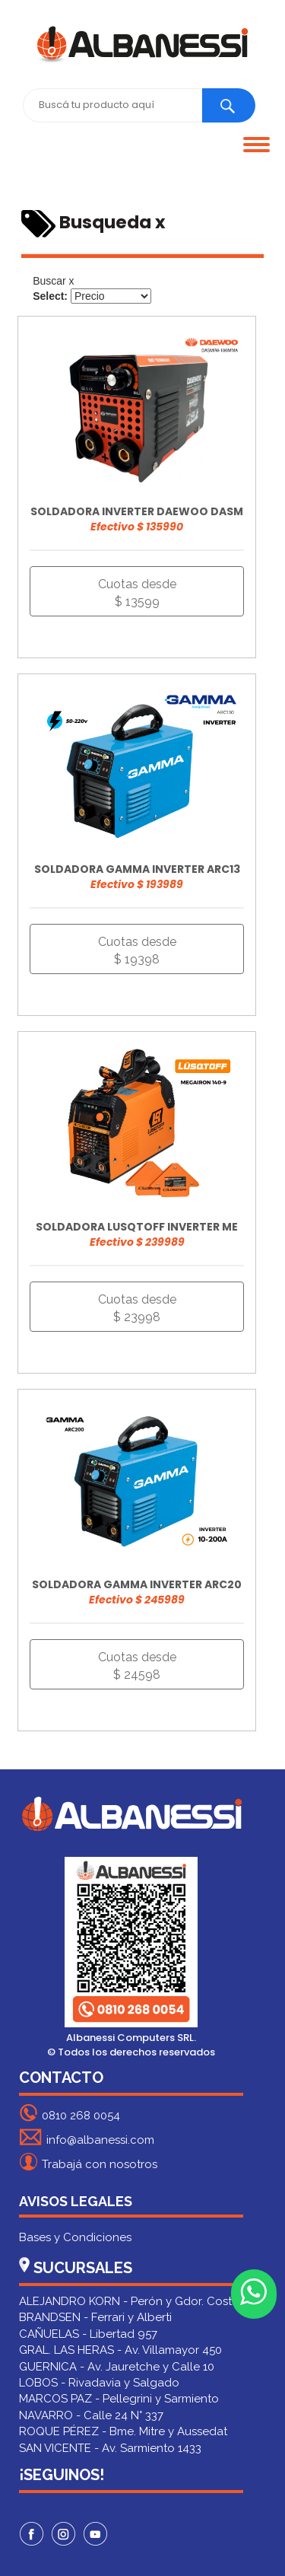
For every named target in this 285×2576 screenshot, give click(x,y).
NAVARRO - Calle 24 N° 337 (91, 2415)
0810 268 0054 (69, 2112)
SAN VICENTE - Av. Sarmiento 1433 (110, 2448)
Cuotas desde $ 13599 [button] (137, 593)
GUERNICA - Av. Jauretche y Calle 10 (116, 2367)
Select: (50, 296)
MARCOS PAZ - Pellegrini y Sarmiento (119, 2399)
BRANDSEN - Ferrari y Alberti (95, 2317)
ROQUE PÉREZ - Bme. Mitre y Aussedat (123, 2431)
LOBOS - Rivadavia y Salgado (99, 2383)
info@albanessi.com (86, 2137)
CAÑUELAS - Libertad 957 (88, 2334)
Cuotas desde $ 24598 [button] (137, 1666)
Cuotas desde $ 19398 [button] (137, 950)
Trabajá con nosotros (88, 2161)
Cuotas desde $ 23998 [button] (137, 1308)
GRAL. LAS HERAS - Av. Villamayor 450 (120, 2350)
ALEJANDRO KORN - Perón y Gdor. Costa (129, 2301)
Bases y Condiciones (75, 2237)
